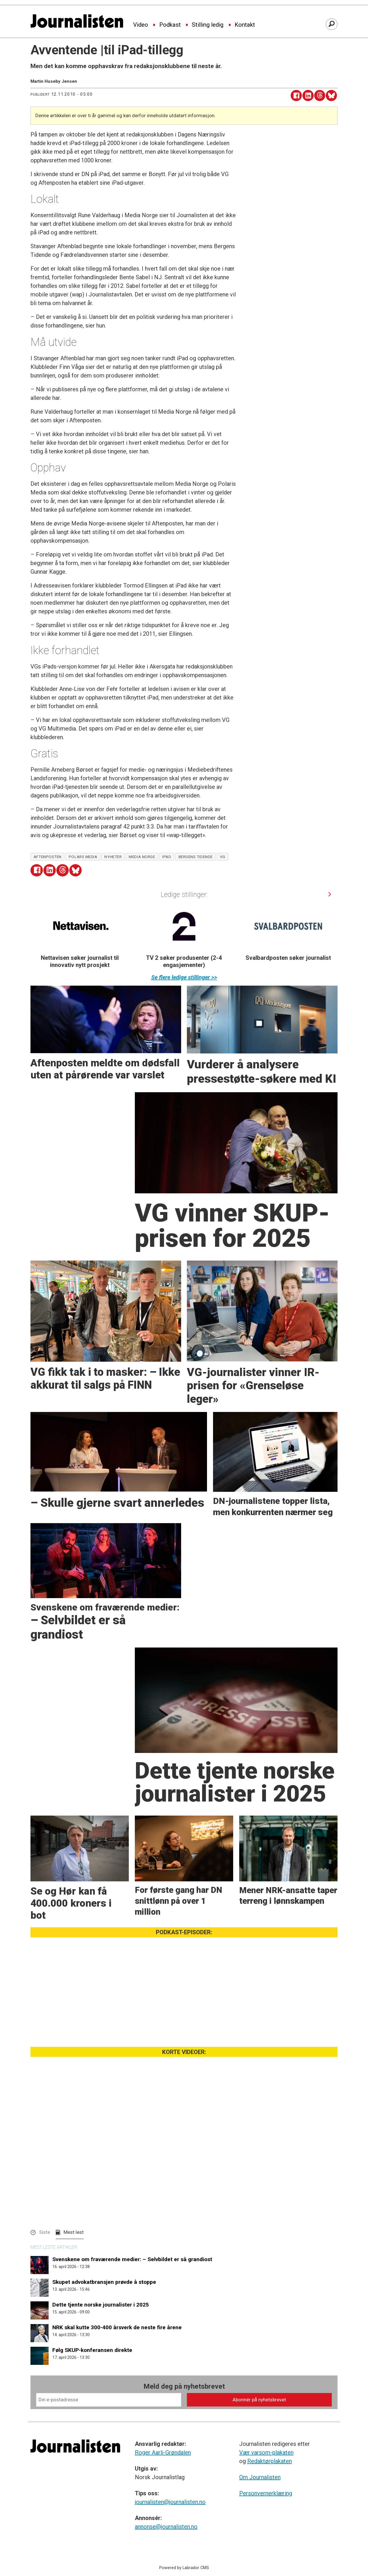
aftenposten (48, 856)
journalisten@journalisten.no (170, 2501)
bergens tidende (196, 856)
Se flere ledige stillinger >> (184, 977)
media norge (142, 856)
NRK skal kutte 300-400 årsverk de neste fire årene (117, 2327)
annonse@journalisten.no (166, 2526)
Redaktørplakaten (269, 2461)
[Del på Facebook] (296, 95)
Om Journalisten (260, 2477)
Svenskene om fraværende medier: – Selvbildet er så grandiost (132, 2259)
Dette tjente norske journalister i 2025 (100, 2304)
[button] (329, 894)
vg (222, 856)
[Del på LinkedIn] (308, 95)
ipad (166, 856)
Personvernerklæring (265, 2493)
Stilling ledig (207, 25)
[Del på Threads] (319, 95)
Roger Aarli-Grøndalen (163, 2452)
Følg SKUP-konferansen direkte (92, 2350)
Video (140, 25)
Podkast (170, 25)
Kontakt (245, 25)
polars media (83, 856)
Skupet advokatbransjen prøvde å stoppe (104, 2282)
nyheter (113, 856)
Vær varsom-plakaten (266, 2452)
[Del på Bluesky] (331, 95)
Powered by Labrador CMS (184, 2567)
